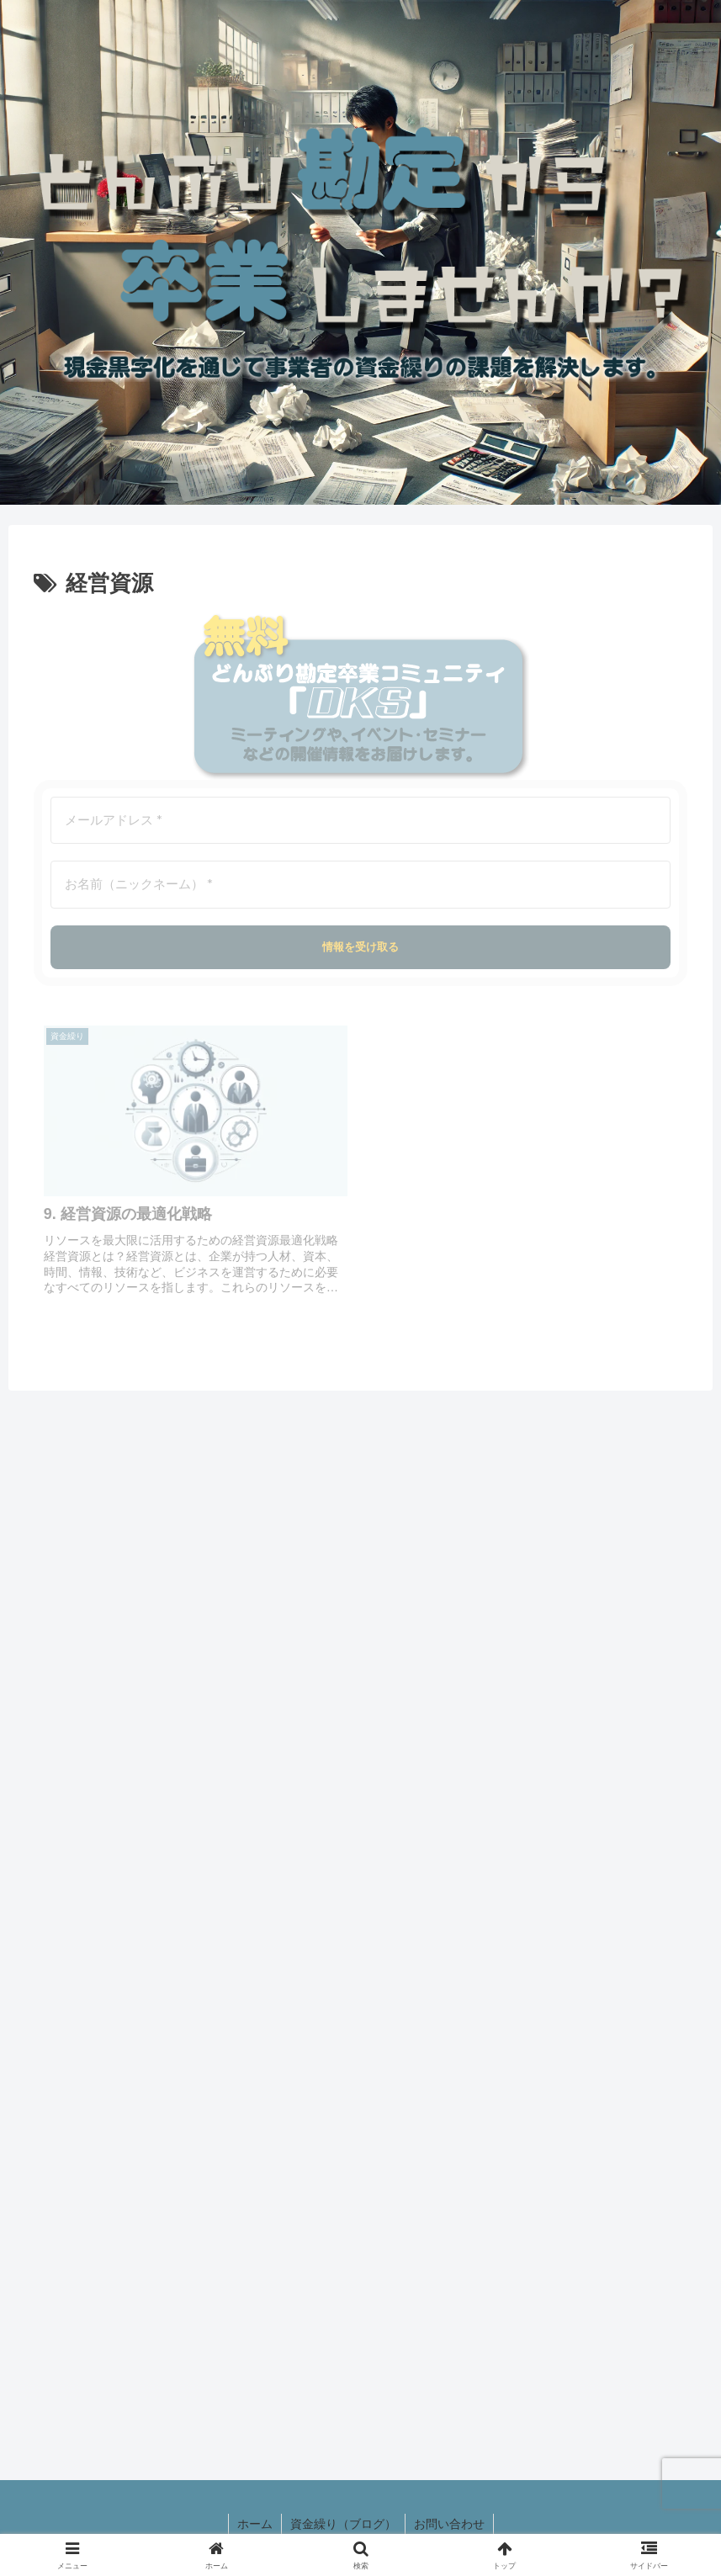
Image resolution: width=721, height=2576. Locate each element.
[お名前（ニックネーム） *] (360, 885)
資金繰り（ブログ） (343, 2524)
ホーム (255, 2524)
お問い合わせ (449, 2524)
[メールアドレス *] (360, 821)
